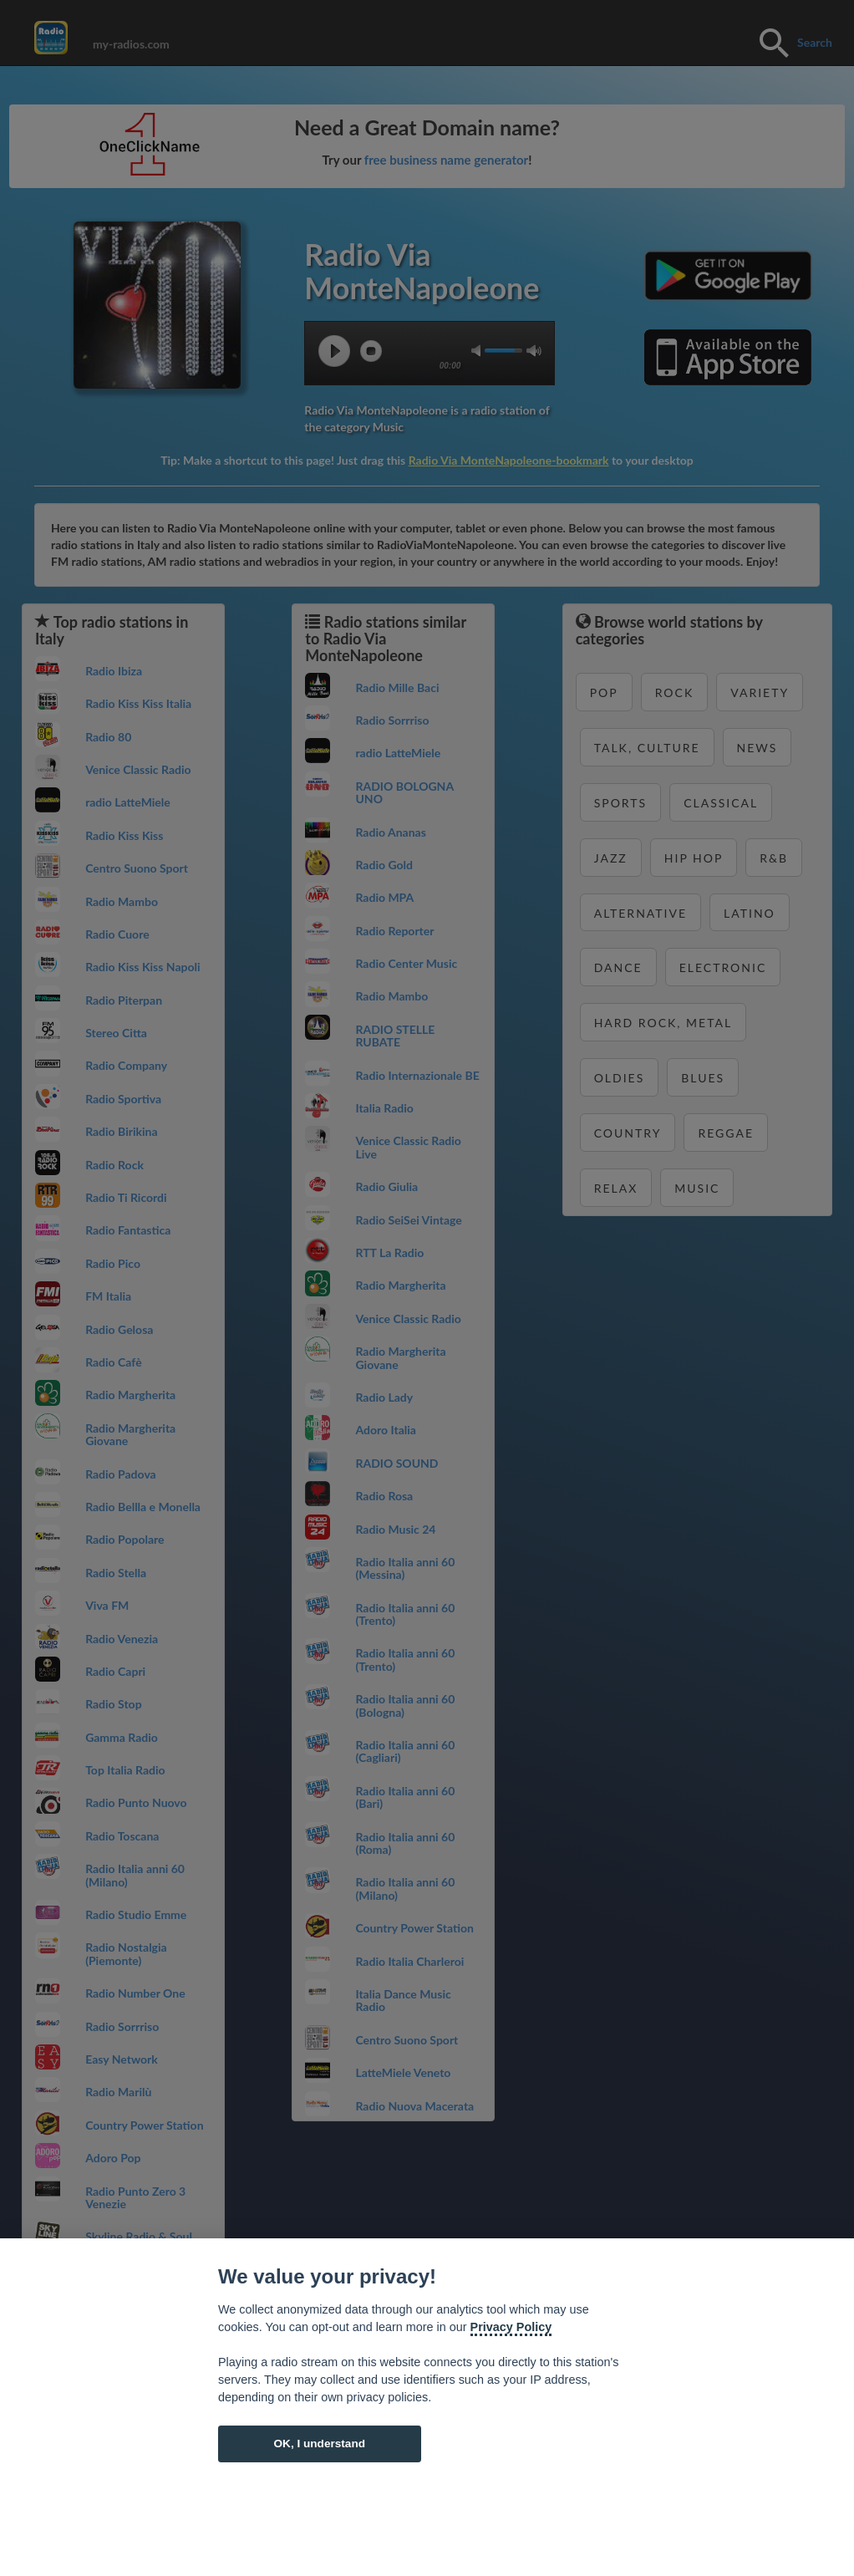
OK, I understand (319, 2443)
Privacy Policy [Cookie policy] (511, 2327)
